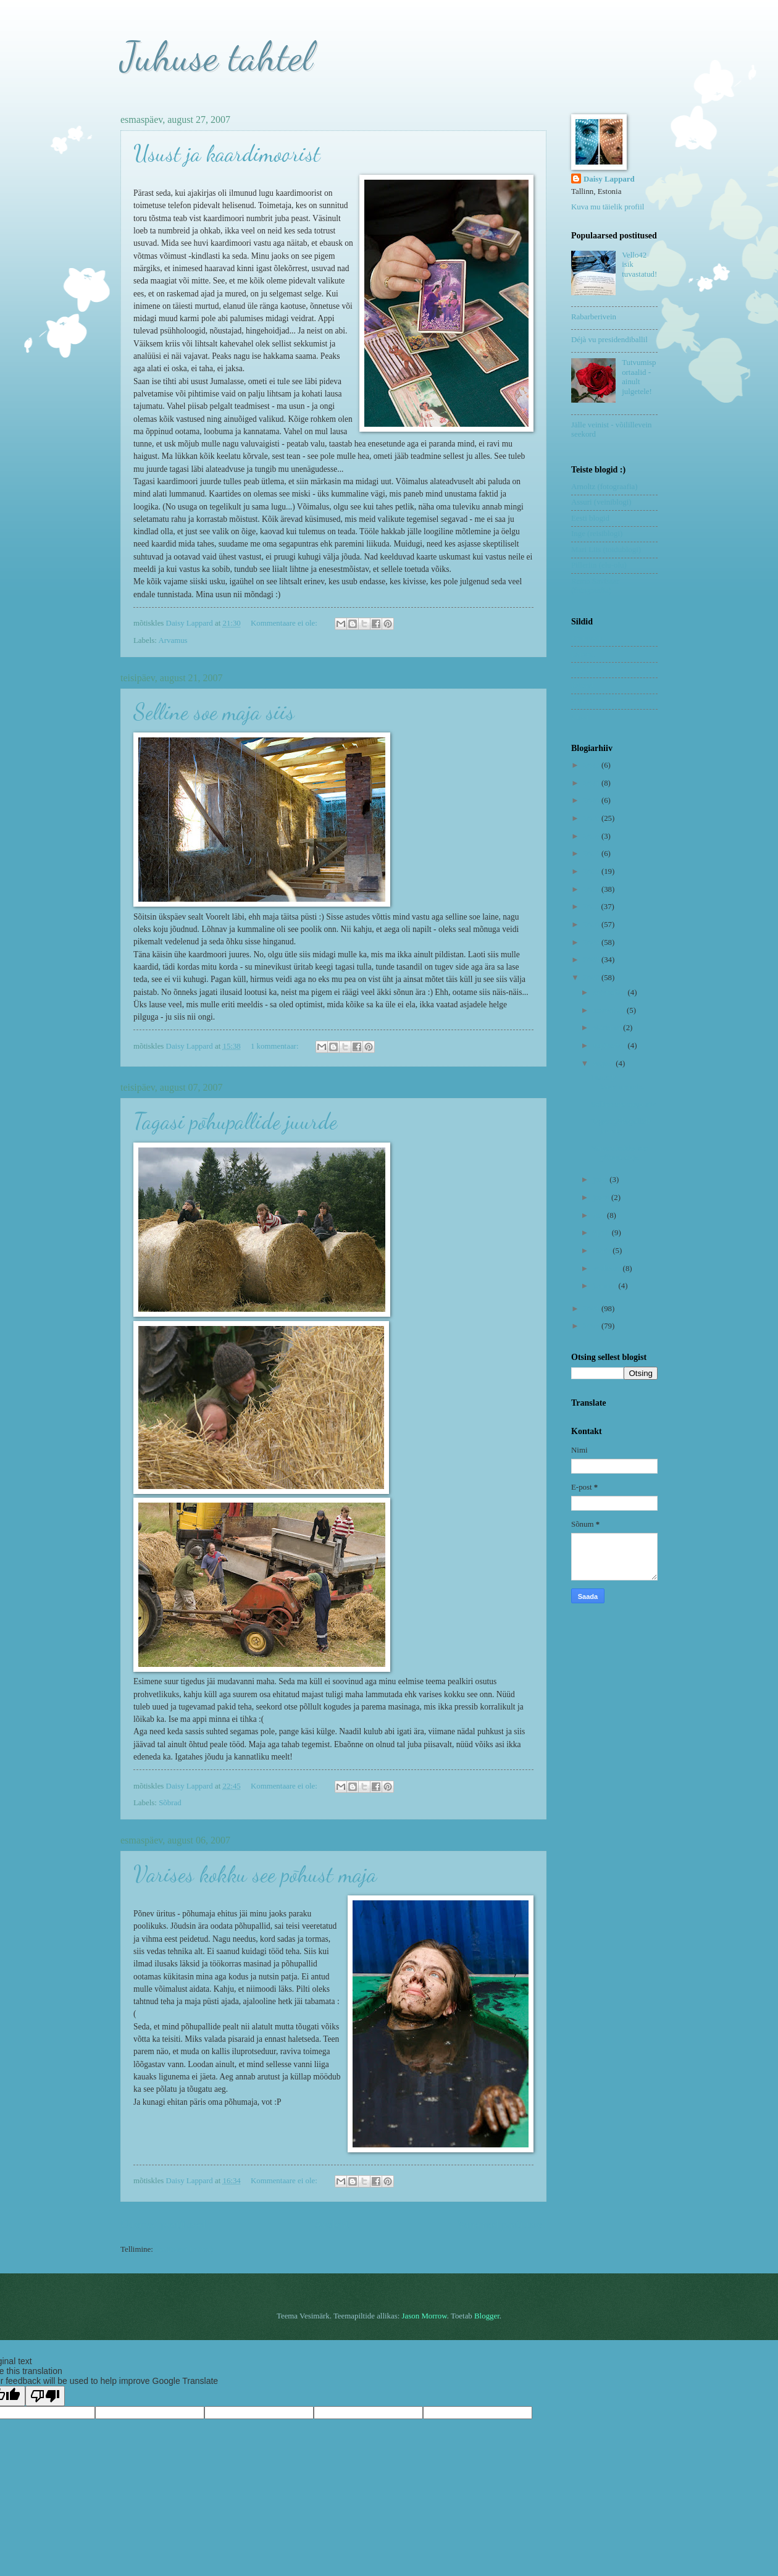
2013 (592, 871)
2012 (592, 889)
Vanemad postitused (501, 2224)
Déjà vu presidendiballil (609, 339)
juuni (602, 1197)
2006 (592, 1308)
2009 (592, 942)
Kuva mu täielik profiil (607, 207)
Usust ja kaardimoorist (226, 153)
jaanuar (605, 1286)
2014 (592, 853)
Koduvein (587, 638)
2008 (592, 959)
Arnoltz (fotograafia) (604, 486)
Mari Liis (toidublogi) (606, 549)
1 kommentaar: (276, 1046)
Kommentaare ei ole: (285, 623)
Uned (579, 717)
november (610, 1010)
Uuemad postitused (163, 2224)
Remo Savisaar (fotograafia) (595, 586)
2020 (592, 800)
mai (600, 1215)
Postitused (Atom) (184, 2249)
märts (603, 1250)
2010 (592, 924)
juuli (601, 1179)
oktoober (608, 1027)
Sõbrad (170, 1802)
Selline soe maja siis (214, 712)
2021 (592, 783)
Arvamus (172, 640)
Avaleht (331, 2224)
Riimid (582, 685)
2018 (592, 836)
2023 (592, 765)
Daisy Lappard (609, 179)
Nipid (580, 669)
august (604, 1063)
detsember (610, 992)
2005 (592, 1326)
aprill (602, 1232)
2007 (592, 977)
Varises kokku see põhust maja (255, 1874)
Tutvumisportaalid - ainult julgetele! (639, 376)
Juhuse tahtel (216, 56)
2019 (592, 818)
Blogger (487, 2316)
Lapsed (582, 654)
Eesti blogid (590, 518)
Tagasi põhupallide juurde (235, 1121)
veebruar (607, 1268)
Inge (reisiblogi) (596, 533)
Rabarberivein (593, 317)
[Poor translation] (45, 2396)
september (610, 1045)
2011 (592, 906)
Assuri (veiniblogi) (601, 502)
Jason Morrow (424, 2316)
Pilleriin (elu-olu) (599, 565)
